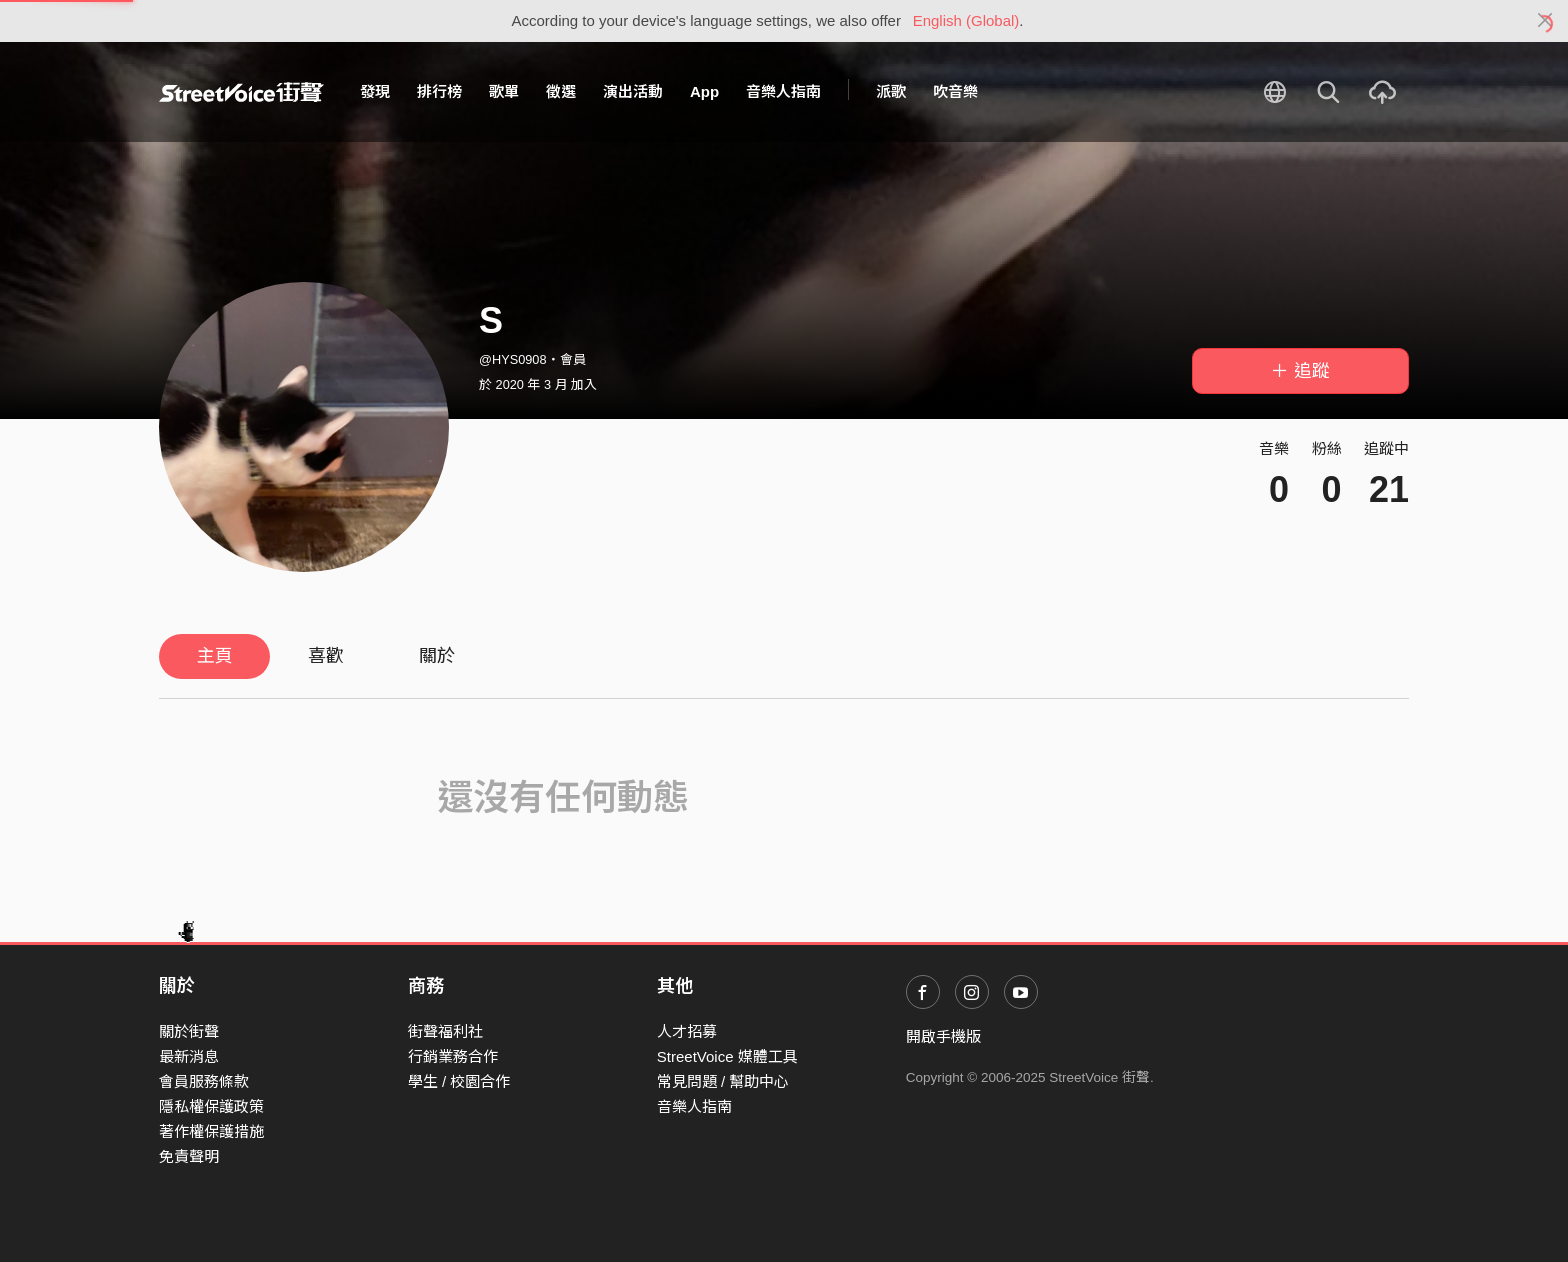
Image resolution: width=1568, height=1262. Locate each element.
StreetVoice (241, 92)
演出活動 (633, 91)
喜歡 (326, 656)
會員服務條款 (204, 1081)
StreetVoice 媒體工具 (727, 1056)
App (704, 91)
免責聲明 (189, 1156)
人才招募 (687, 1031)
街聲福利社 (445, 1031)
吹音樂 (955, 91)
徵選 (561, 91)
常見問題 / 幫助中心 (723, 1081)
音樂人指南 (783, 91)
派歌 (891, 91)
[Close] (1545, 21)
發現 (375, 91)
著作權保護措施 (211, 1131)
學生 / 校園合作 (459, 1081)
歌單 (504, 91)
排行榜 (439, 91)
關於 (437, 656)
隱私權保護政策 (211, 1106)
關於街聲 (189, 1031)
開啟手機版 (943, 1036)
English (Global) (966, 20)
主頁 (215, 656)
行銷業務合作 (453, 1056)
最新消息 (189, 1056)
